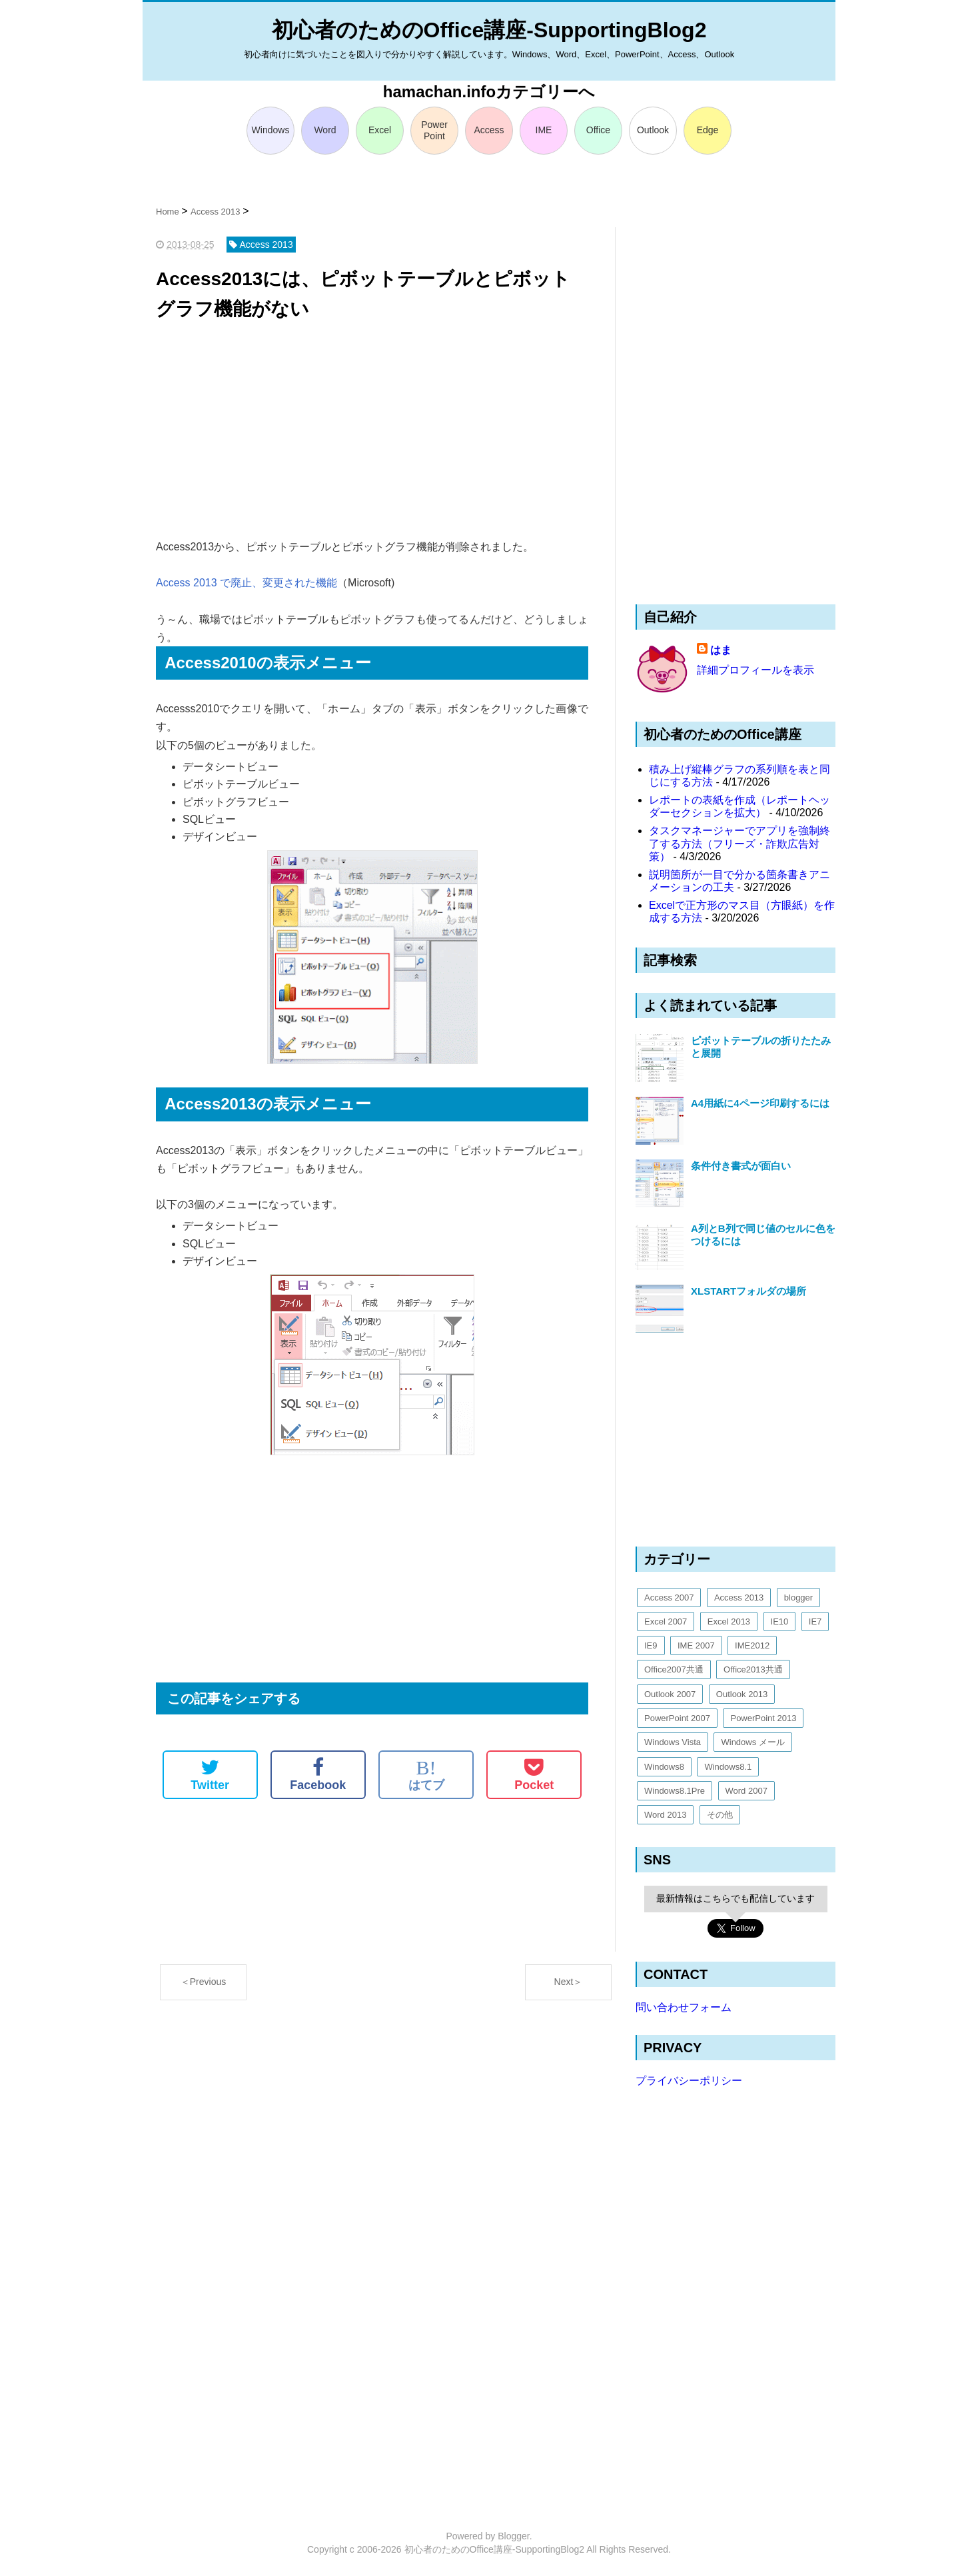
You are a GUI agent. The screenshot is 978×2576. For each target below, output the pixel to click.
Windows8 (664, 1767)
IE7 (815, 1621)
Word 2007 (746, 1791)
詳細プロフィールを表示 (755, 670)
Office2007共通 (674, 1669)
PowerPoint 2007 (677, 1718)
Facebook (318, 1774)
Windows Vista (672, 1742)
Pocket (534, 1774)
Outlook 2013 (741, 1694)
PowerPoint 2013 (763, 1718)
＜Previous (203, 1981)
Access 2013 (738, 1598)
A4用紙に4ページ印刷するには (760, 1103)
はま (721, 650)
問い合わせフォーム (684, 2007)
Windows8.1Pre (674, 1791)
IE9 (651, 1645)
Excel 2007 (665, 1621)
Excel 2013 (729, 1621)
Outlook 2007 (670, 1694)
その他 (720, 1815)
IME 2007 (696, 1645)
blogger (798, 1598)
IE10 (780, 1621)
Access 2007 (669, 1598)
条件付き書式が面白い (741, 1165)
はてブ (426, 1774)
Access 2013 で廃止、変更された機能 (246, 582)
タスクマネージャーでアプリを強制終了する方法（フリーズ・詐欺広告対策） (739, 843)
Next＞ (568, 1981)
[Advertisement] (372, 431)
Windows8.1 (727, 1767)
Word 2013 (665, 1815)
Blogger (513, 2536)
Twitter (210, 1774)
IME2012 (752, 1645)
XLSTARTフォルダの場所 (748, 1291)
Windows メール (752, 1742)
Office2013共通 (753, 1669)
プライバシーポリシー (689, 2080)
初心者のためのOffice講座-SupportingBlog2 (489, 30)
